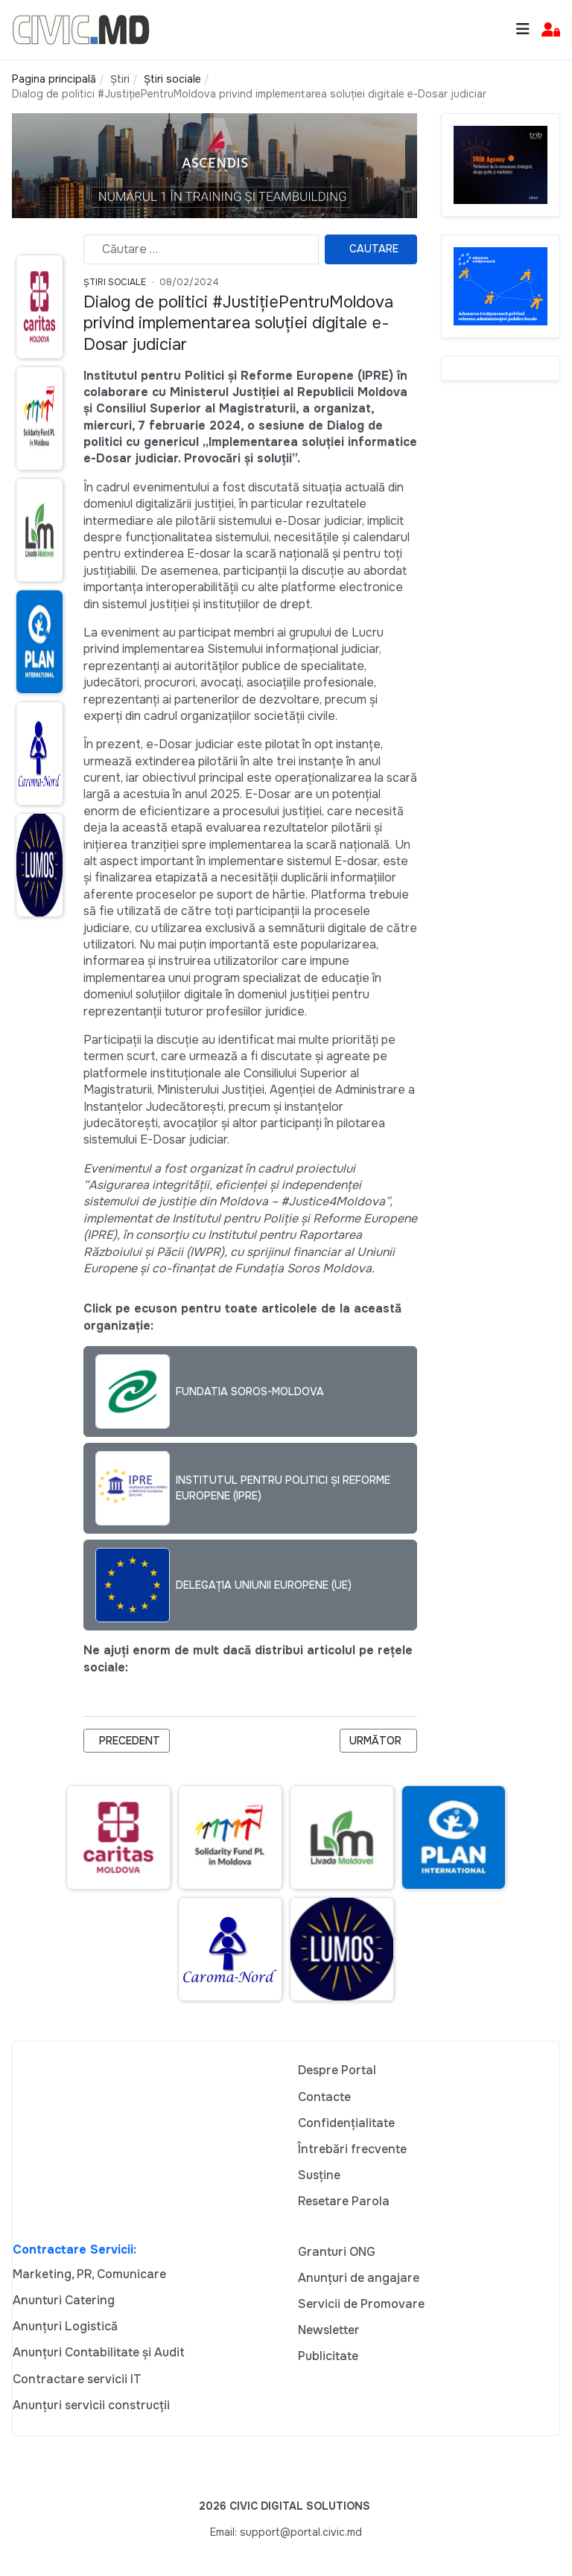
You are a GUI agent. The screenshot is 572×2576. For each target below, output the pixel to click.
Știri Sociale (114, 282)
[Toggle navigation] (523, 29)
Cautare (373, 248)
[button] (550, 30)
